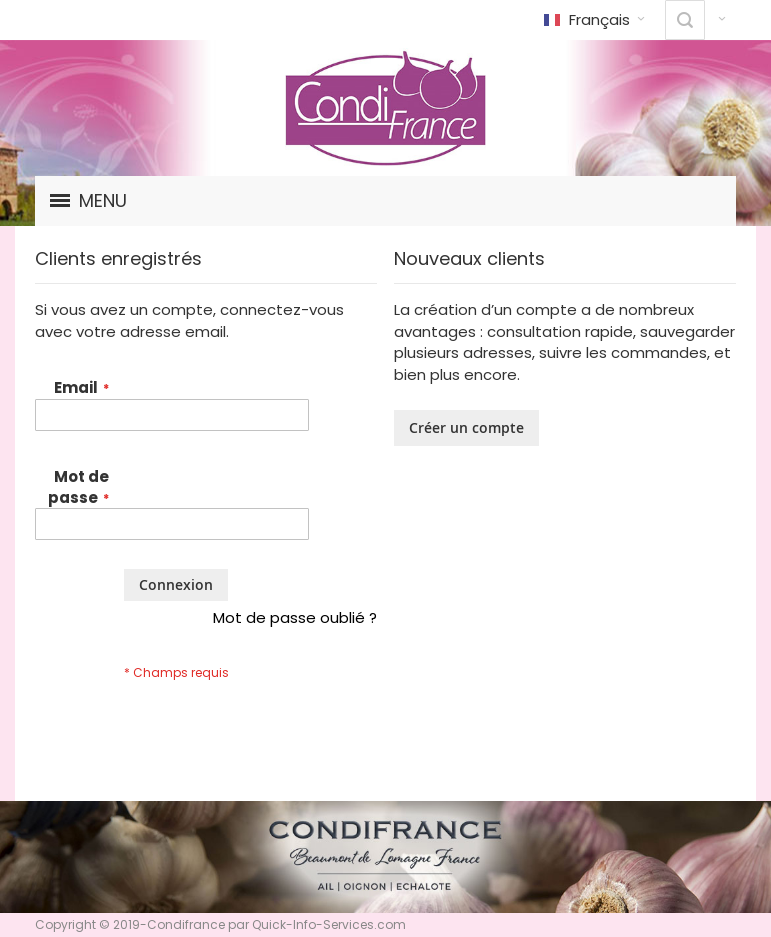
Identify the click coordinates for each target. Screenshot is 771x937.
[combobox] (685, 20)
